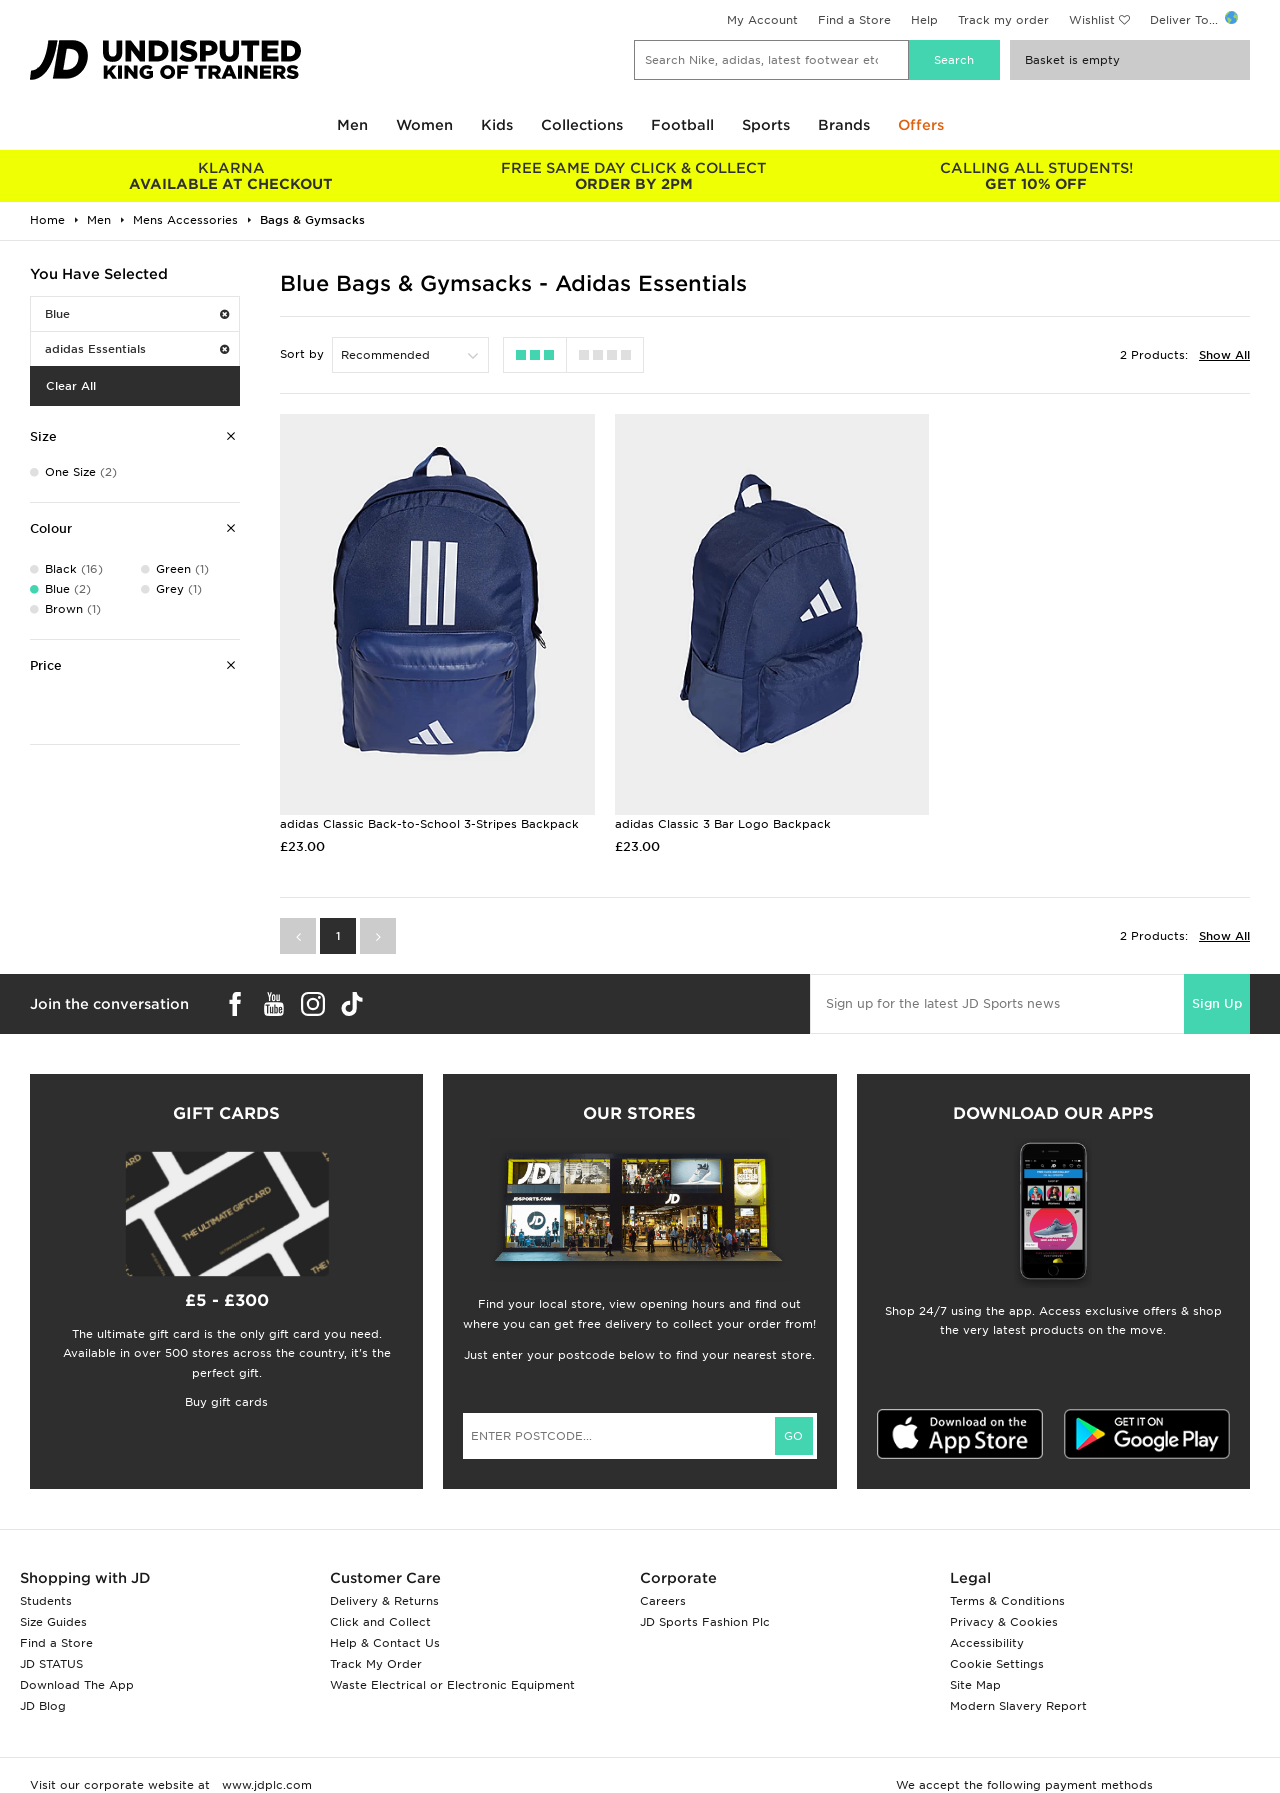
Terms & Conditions (1007, 1595)
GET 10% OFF (1036, 176)
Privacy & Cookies (1004, 1616)
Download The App (77, 1679)
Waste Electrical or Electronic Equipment (452, 1679)
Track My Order (376, 1658)
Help (924, 20)
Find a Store (854, 20)
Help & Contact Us (385, 1637)
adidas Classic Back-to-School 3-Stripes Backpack (429, 818)
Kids (497, 125)
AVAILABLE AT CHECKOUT (231, 176)
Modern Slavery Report (1018, 1700)
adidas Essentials (137, 349)
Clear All (71, 386)
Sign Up (1217, 997)
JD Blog (43, 1700)
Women (424, 125)
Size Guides (53, 1616)
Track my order (1003, 20)
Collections (582, 125)
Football (682, 125)
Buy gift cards (226, 1396)
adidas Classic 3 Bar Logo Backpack (718, 818)
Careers (663, 1595)
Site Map (975, 1679)
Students (46, 1595)
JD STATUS (51, 1658)
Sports (766, 125)
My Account (762, 20)
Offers (921, 125)
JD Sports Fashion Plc (705, 1616)
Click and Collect (380, 1616)
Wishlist (1092, 20)
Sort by (302, 354)
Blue (137, 314)
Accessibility (987, 1637)
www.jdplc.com (265, 1779)
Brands (844, 125)
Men (352, 125)
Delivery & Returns (384, 1595)
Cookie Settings (997, 1658)
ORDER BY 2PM (634, 176)
